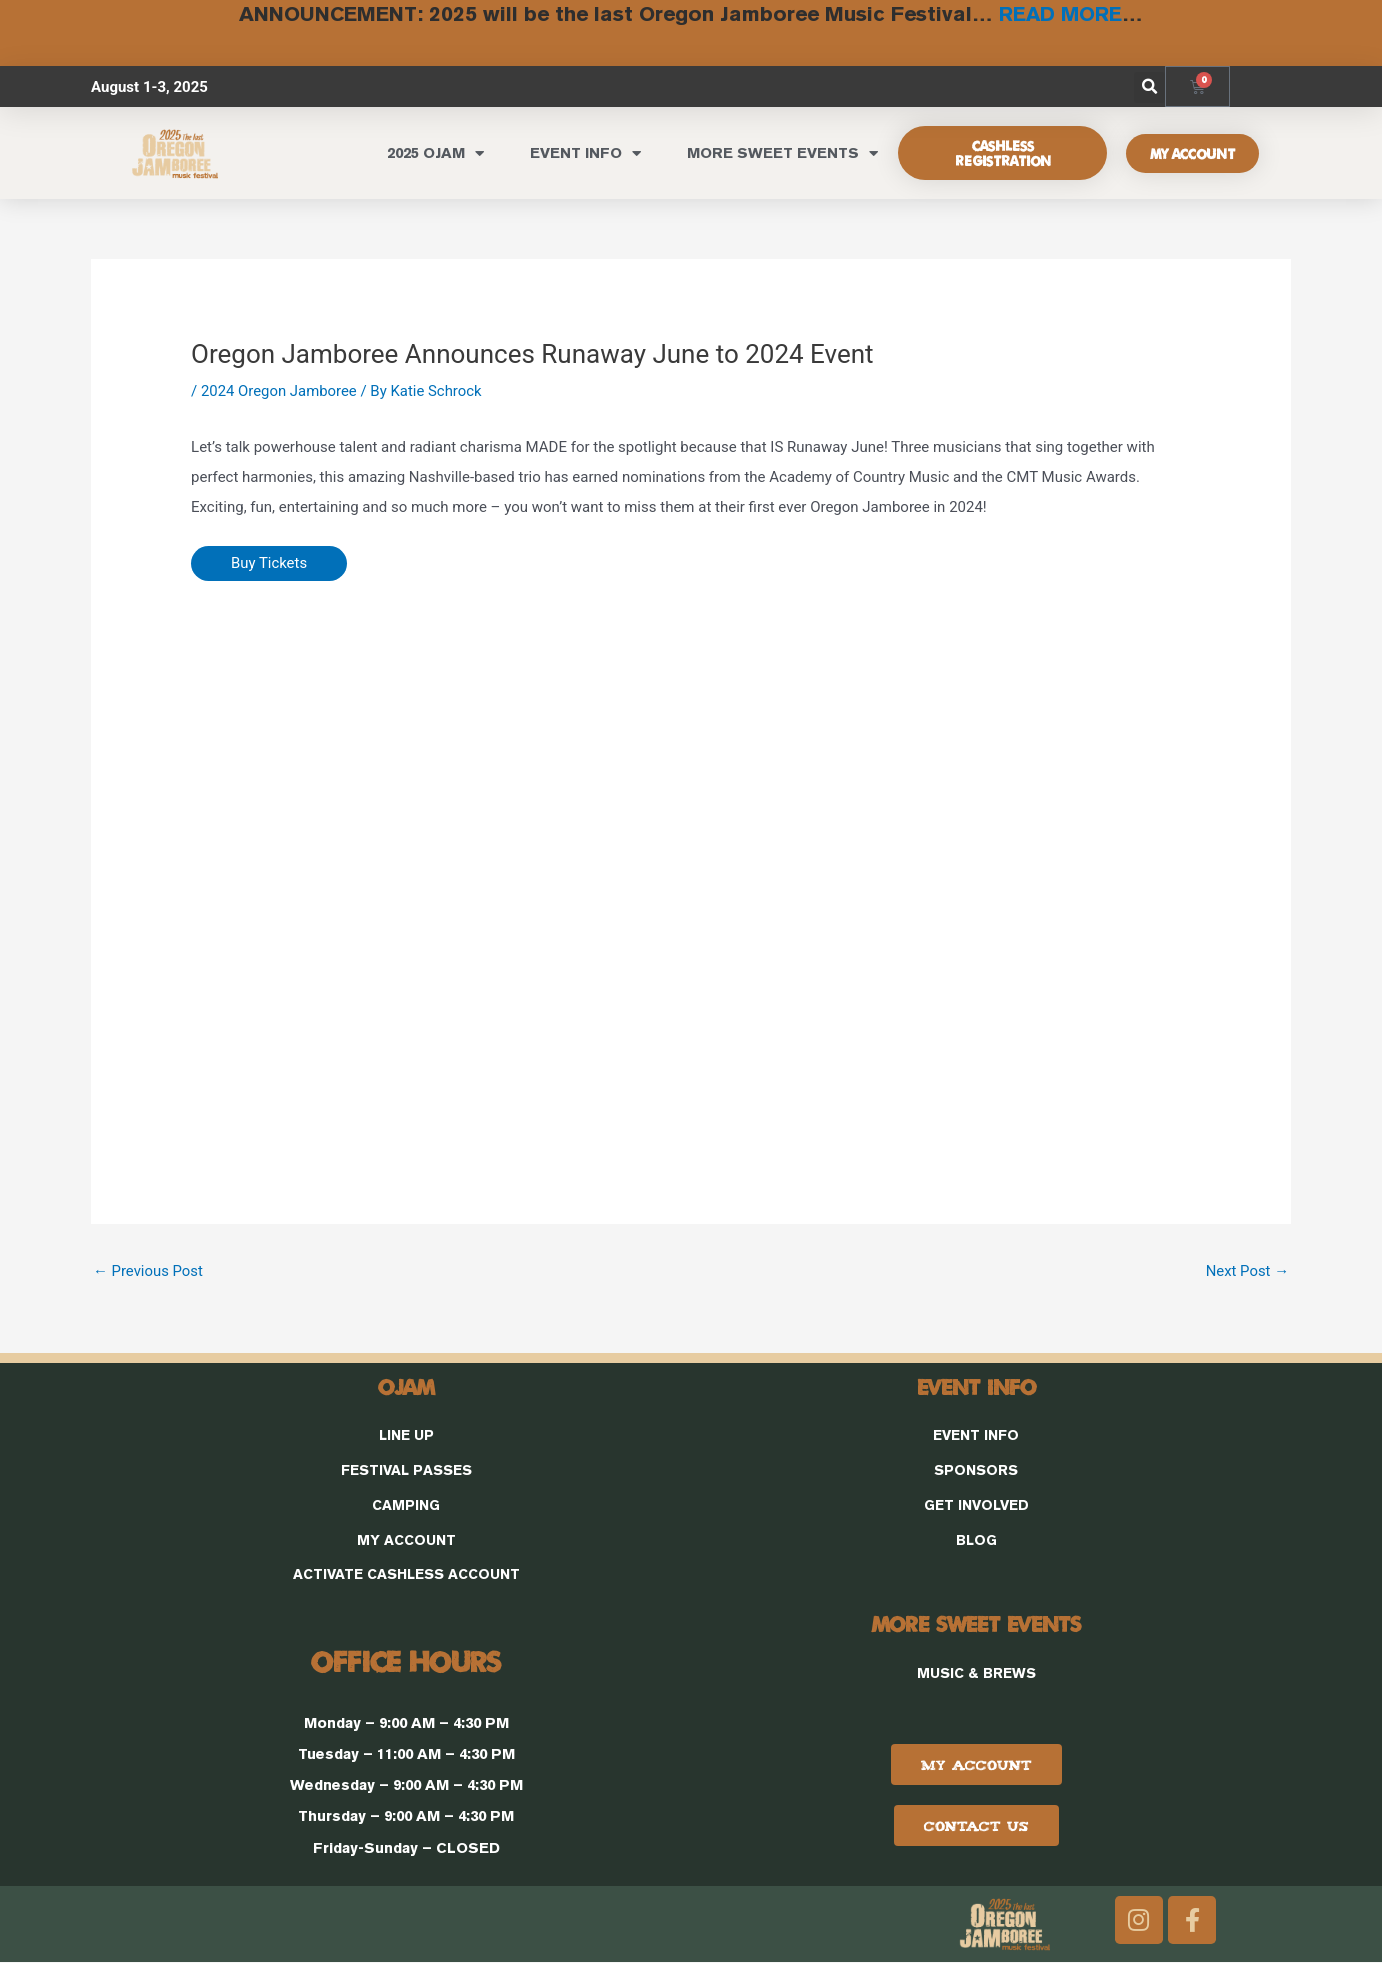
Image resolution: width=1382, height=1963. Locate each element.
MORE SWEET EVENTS (782, 152)
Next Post (1247, 1270)
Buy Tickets (269, 563)
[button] (1149, 86)
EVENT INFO (585, 152)
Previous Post (148, 1270)
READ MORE (1060, 14)
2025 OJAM (435, 152)
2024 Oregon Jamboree (279, 390)
